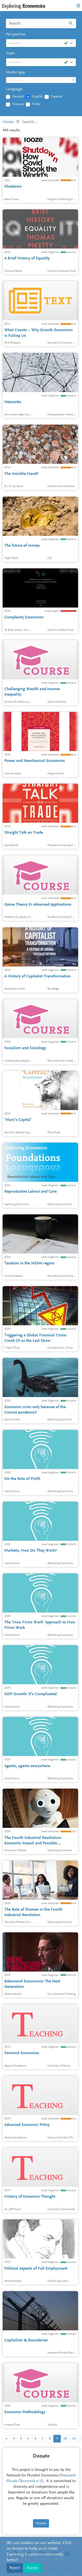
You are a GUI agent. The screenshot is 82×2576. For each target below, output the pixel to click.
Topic (10, 53)
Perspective (15, 34)
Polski (36, 104)
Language (14, 89)
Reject (14, 2568)
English (37, 96)
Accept (32, 2568)
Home (8, 122)
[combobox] (41, 80)
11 (74, 2438)
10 (65, 2438)
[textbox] (41, 80)
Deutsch (18, 96)
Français (18, 104)
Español (56, 96)
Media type (15, 72)
